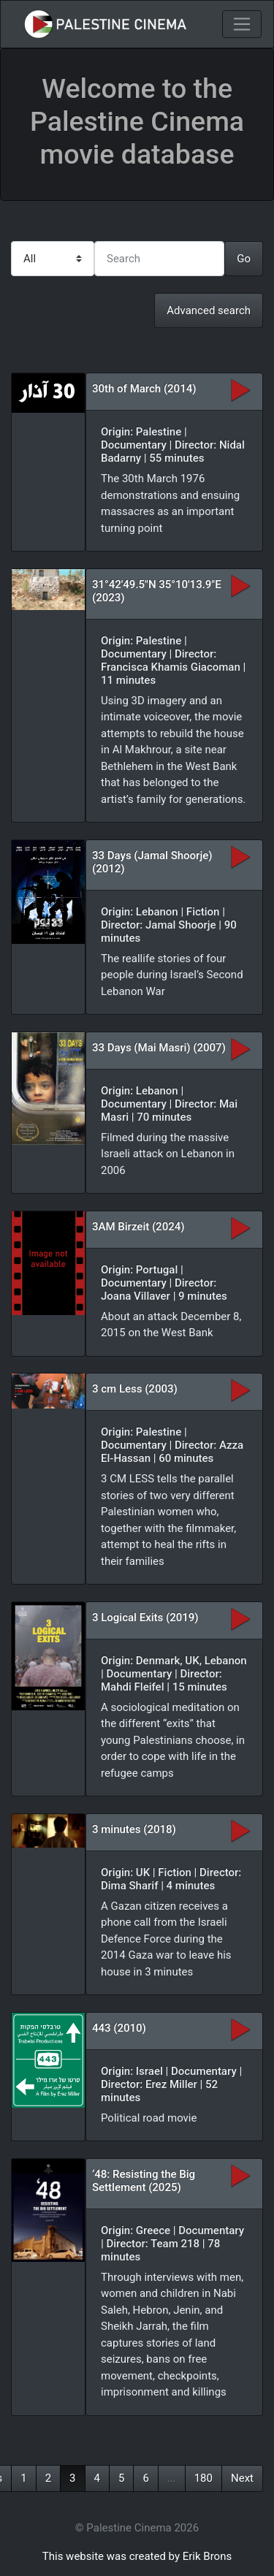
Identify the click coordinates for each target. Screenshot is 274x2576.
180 (203, 2478)
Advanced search (209, 310)
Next (242, 2478)
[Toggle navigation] (242, 24)
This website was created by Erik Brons (137, 2556)
